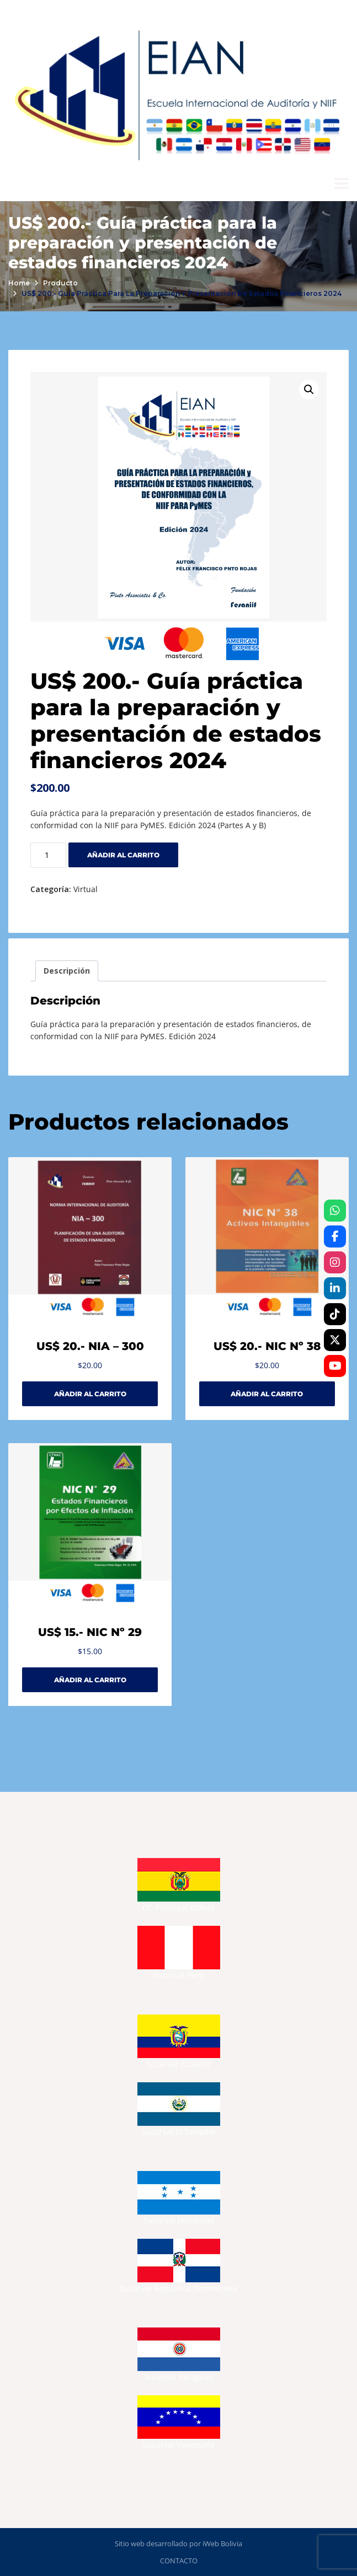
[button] (309, 389)
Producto (60, 283)
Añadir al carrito (123, 855)
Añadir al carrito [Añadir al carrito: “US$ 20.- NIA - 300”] (90, 1394)
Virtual (85, 889)
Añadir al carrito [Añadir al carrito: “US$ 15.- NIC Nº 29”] (90, 1680)
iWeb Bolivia (222, 2543)
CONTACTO (179, 2561)
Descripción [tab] (67, 970)
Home (19, 283)
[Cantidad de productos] (48, 855)
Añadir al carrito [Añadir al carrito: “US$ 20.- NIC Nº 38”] (267, 1394)
